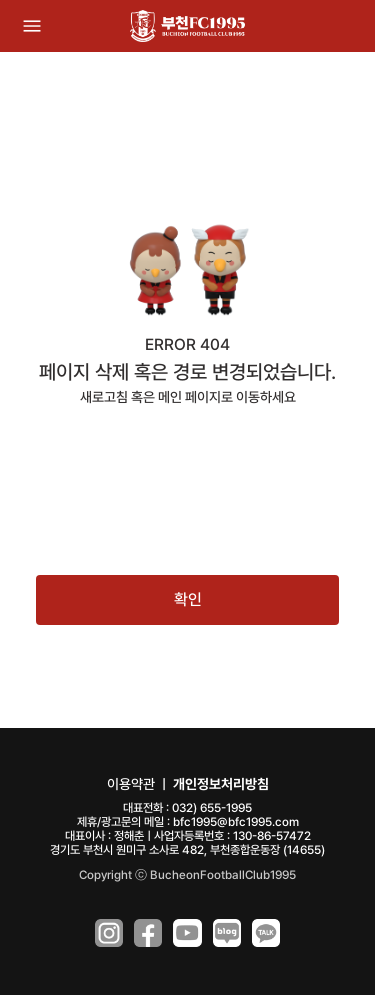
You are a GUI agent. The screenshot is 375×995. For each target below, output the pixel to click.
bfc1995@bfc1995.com (236, 822)
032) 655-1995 (212, 808)
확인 (188, 599)
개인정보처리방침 (221, 784)
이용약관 (131, 784)
